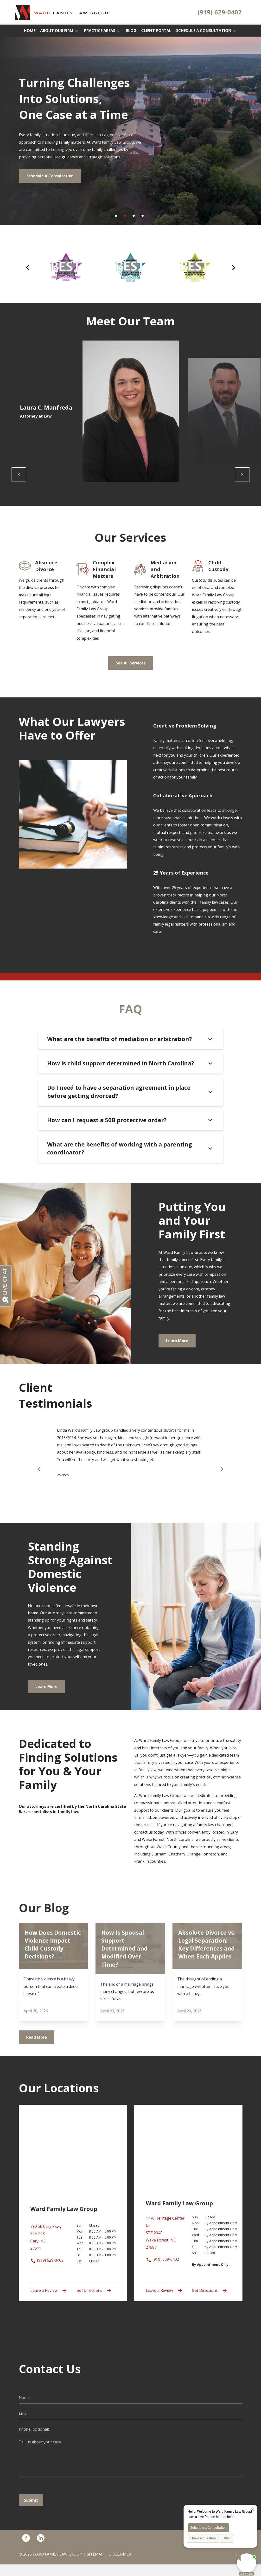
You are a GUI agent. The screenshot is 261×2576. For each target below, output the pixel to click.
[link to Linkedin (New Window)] (41, 2538)
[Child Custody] (218, 566)
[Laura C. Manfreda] (131, 411)
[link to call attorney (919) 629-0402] (219, 12)
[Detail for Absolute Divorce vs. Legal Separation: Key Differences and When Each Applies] (207, 1972)
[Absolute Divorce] (46, 566)
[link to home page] (63, 11)
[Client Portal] (156, 30)
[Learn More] (177, 1340)
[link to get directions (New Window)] (49, 2240)
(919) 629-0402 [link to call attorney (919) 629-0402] (47, 2260)
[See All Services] (130, 663)
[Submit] (31, 2500)
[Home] (29, 30)
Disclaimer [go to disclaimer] (119, 2554)
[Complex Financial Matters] (110, 569)
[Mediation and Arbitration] (168, 569)
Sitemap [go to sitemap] (95, 2554)
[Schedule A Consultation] (50, 176)
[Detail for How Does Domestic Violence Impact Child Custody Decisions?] (54, 1972)
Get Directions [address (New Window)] (94, 2291)
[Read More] (36, 2037)
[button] (76, 30)
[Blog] (131, 30)
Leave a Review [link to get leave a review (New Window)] (48, 2291)
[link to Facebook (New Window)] (26, 2538)
